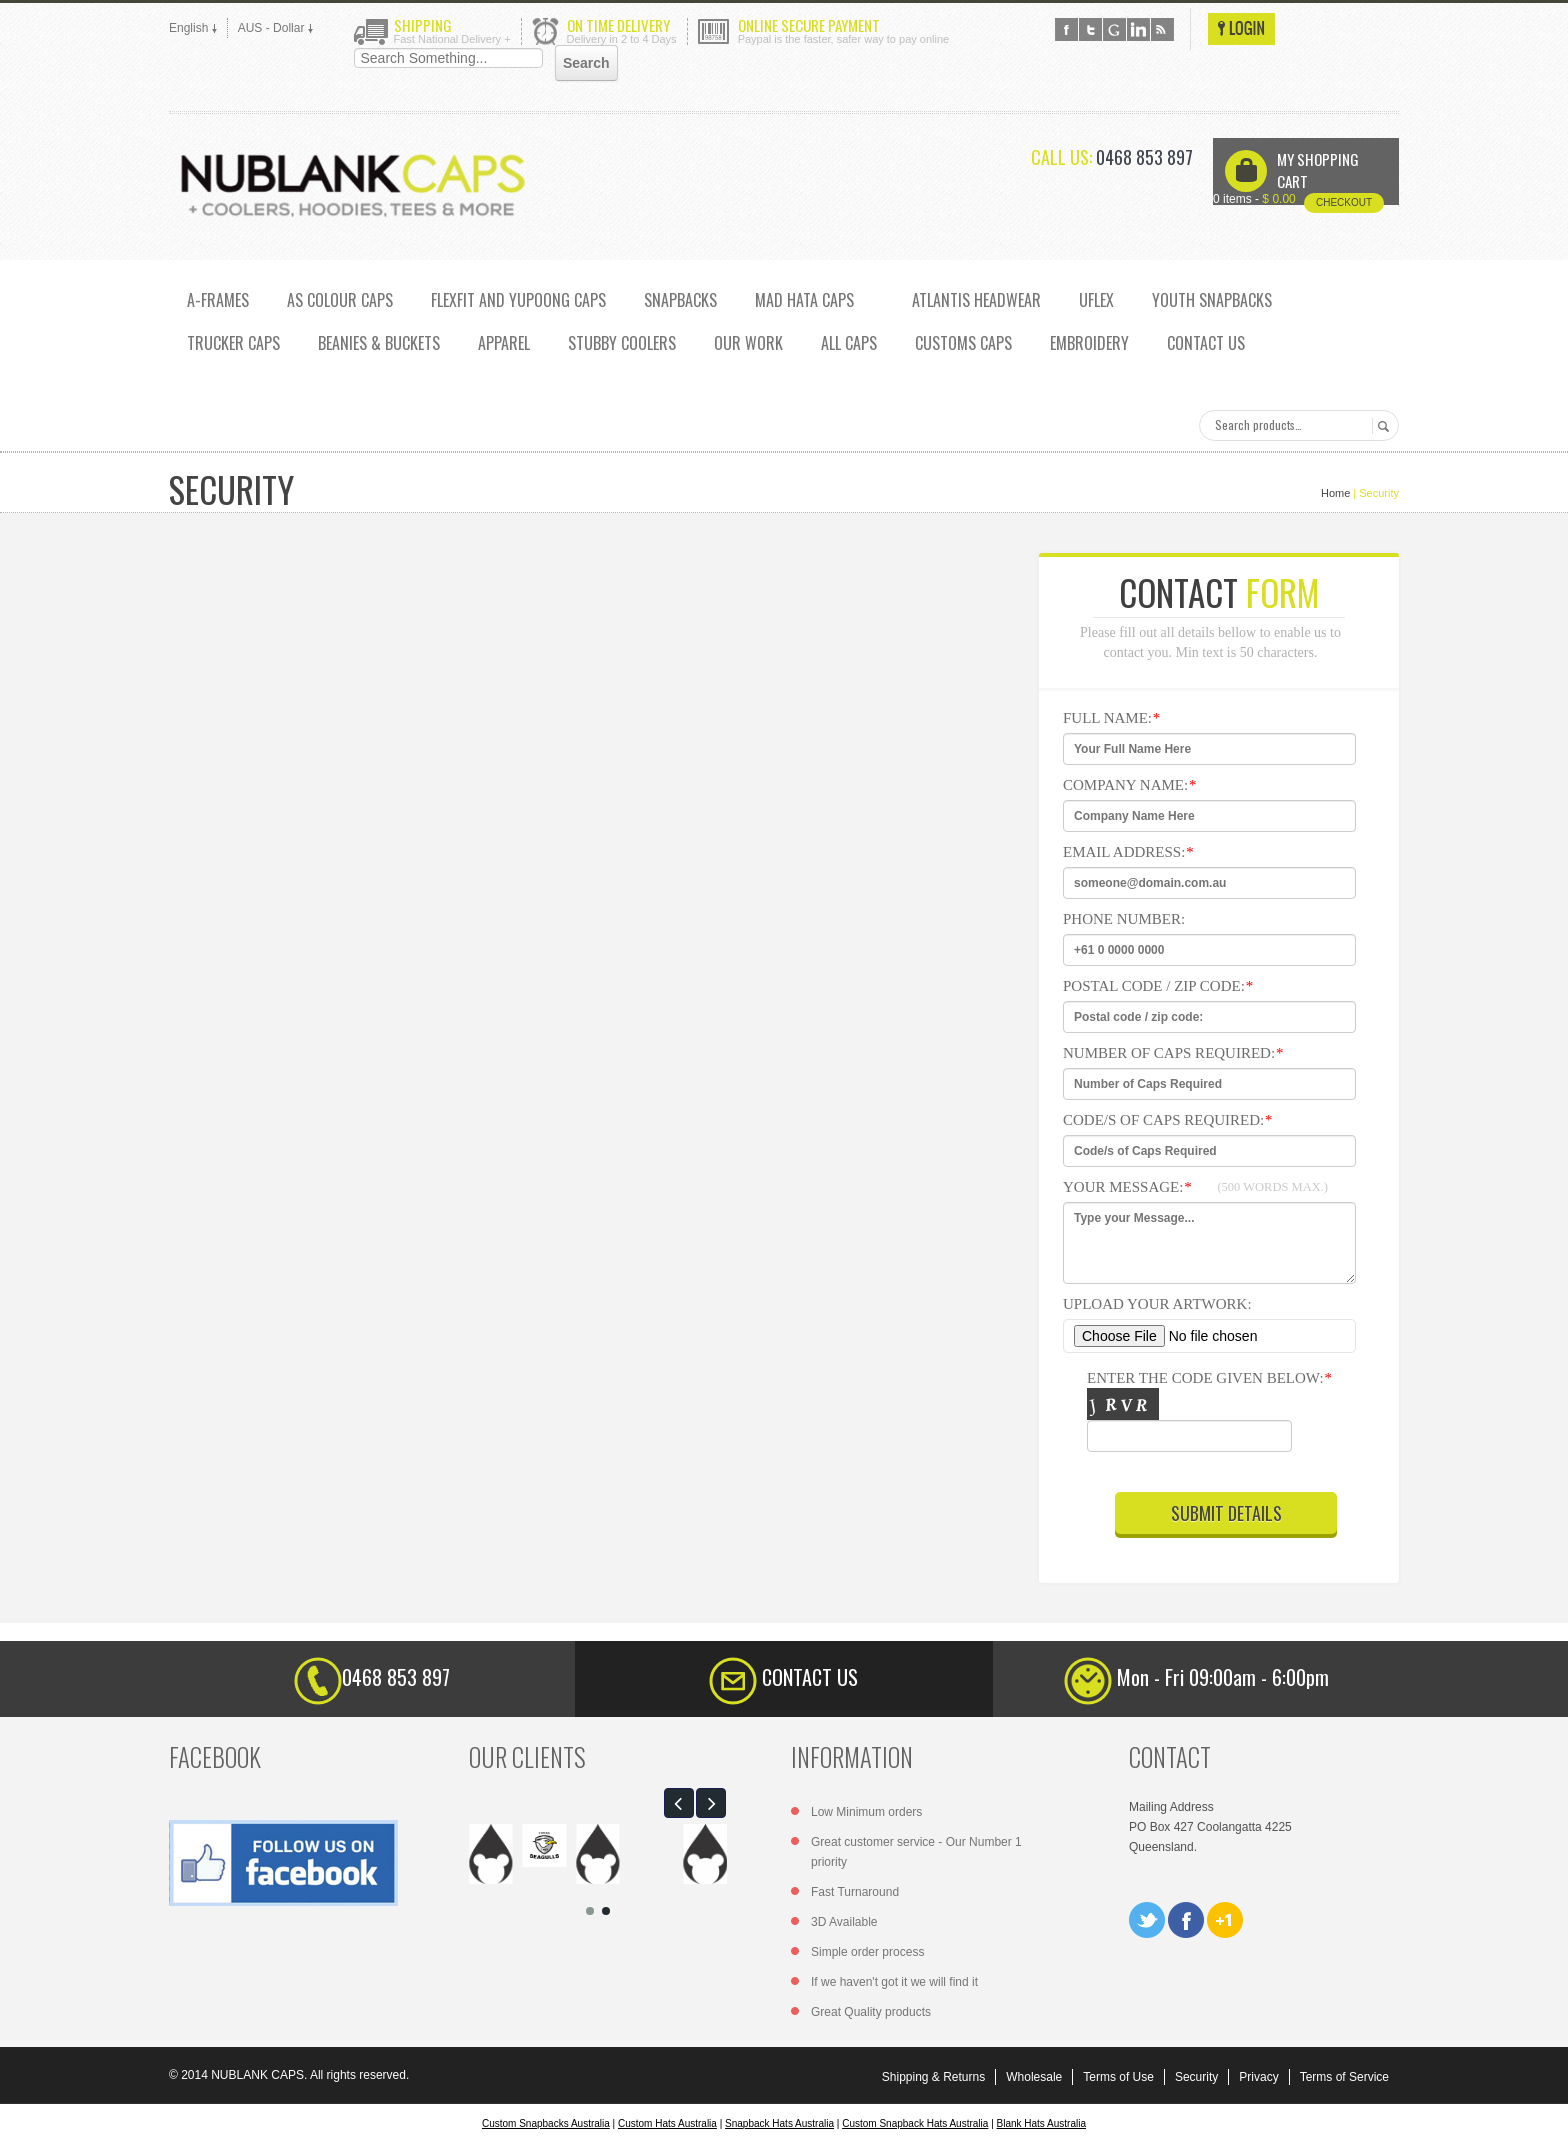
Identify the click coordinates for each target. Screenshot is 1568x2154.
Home (1335, 493)
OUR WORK (748, 343)
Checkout (1344, 202)
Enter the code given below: (1219, 1416)
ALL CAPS (849, 343)
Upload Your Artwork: (1157, 1304)
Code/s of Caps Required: (1167, 1120)
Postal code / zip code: (1157, 986)
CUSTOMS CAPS (963, 343)
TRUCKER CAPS (233, 343)
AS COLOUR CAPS (340, 300)
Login (1241, 29)
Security (1196, 2077)
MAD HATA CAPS (804, 300)
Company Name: (1129, 785)
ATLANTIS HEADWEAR (976, 300)
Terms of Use (1118, 2077)
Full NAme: (1111, 718)
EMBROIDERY (1089, 343)
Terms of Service (1344, 2077)
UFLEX (1096, 300)
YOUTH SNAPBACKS (1212, 300)
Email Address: (1128, 852)
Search (1380, 426)
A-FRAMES (218, 300)
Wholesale (1034, 2077)
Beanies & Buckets (379, 343)
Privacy (1258, 2077)
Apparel (504, 343)
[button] (679, 1803)
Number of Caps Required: (1173, 1053)
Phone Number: (1124, 919)
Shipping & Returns (933, 2077)
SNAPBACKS (680, 300)
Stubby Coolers (622, 343)
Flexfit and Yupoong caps (518, 300)
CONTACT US (1206, 343)
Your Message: (1195, 1187)
